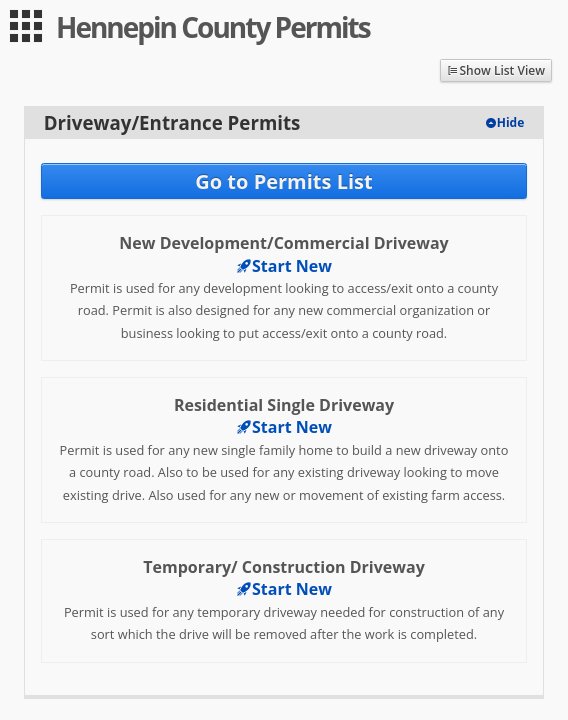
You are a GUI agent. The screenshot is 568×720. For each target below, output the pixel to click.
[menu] (26, 26)
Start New (284, 266)
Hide (511, 122)
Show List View (502, 70)
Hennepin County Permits (213, 27)
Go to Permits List (283, 181)
